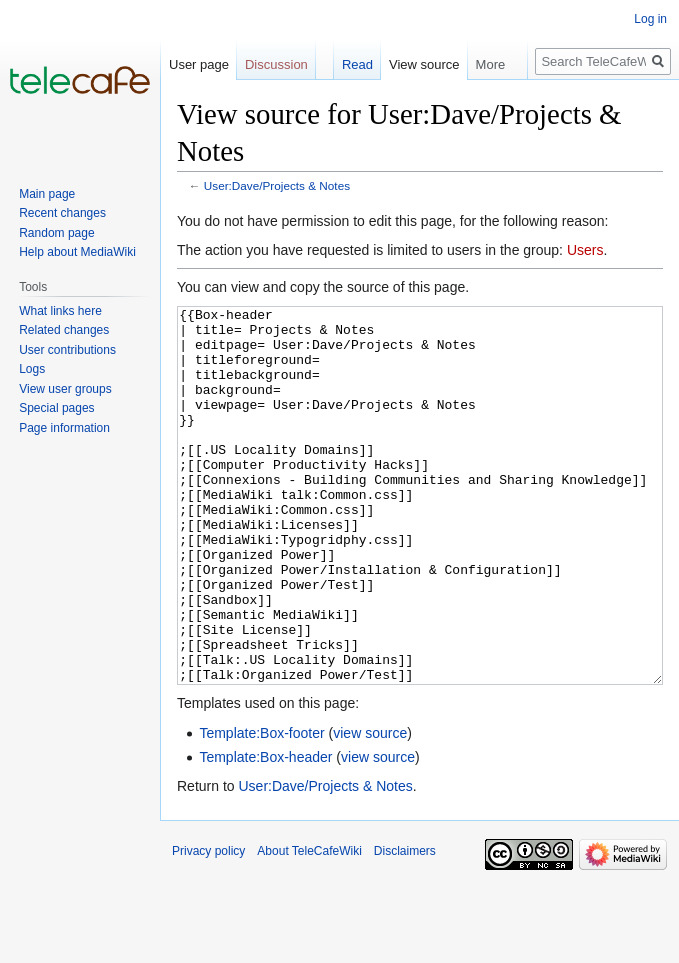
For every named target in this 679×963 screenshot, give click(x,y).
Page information (64, 428)
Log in (650, 19)
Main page (47, 194)
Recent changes (62, 213)
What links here (60, 311)
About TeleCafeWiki (309, 926)
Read (357, 64)
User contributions (67, 350)
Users (585, 250)
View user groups (65, 389)
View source (424, 64)
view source (370, 808)
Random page (56, 233)
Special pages (56, 408)
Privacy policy (208, 926)
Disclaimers (405, 926)
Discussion (276, 64)
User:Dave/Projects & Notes (277, 185)
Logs (32, 369)
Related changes (64, 330)
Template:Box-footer (261, 808)
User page (199, 64)
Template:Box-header (265, 832)
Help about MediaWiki (77, 252)
